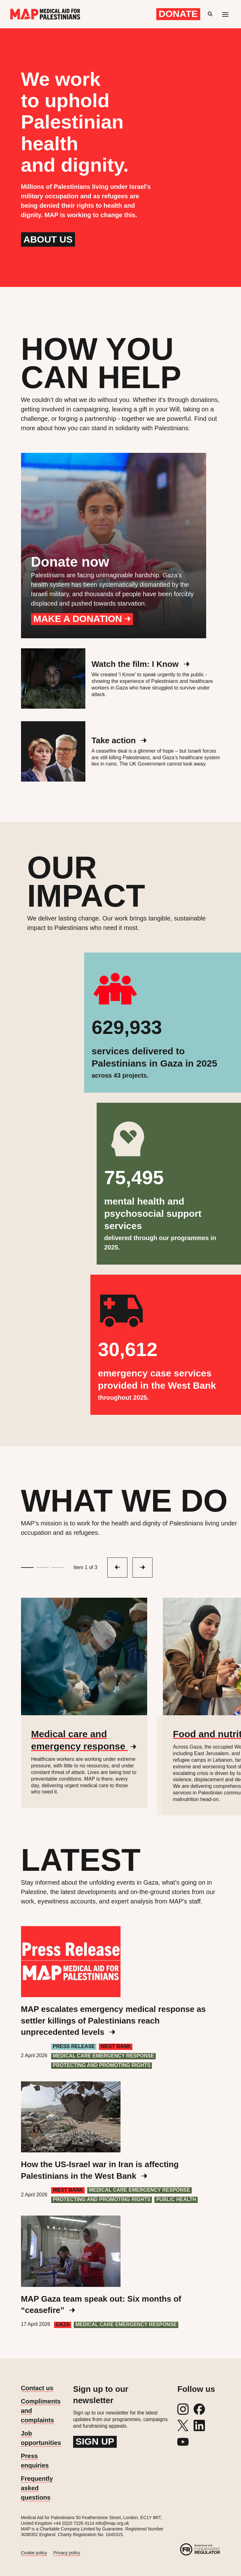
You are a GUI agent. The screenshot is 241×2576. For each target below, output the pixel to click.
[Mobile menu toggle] (225, 14)
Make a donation (82, 618)
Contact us (37, 2388)
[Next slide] (117, 1567)
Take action (119, 740)
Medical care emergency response (103, 2055)
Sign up (95, 2441)
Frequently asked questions (37, 2488)
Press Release (74, 2046)
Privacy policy (66, 2552)
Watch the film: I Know (141, 664)
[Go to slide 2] (42, 1567)
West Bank (115, 2046)
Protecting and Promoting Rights (101, 2065)
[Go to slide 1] (27, 1567)
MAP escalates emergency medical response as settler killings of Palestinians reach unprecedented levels (113, 2020)
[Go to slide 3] (57, 1567)
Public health (176, 2199)
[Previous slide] (142, 1567)
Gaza (63, 2324)
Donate (178, 13)
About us (48, 239)
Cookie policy (34, 2552)
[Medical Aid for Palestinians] (45, 14)
